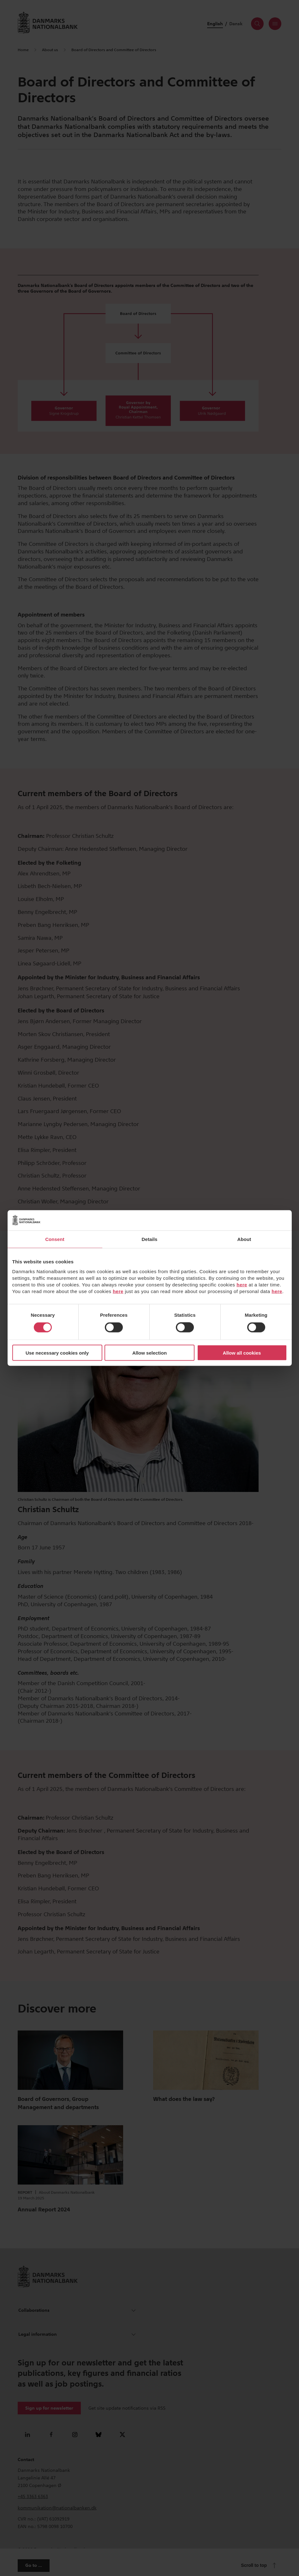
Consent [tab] (54, 1239)
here (241, 1284)
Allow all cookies (242, 1352)
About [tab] (244, 1239)
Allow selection (149, 1352)
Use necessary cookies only (57, 1352)
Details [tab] (150, 1239)
